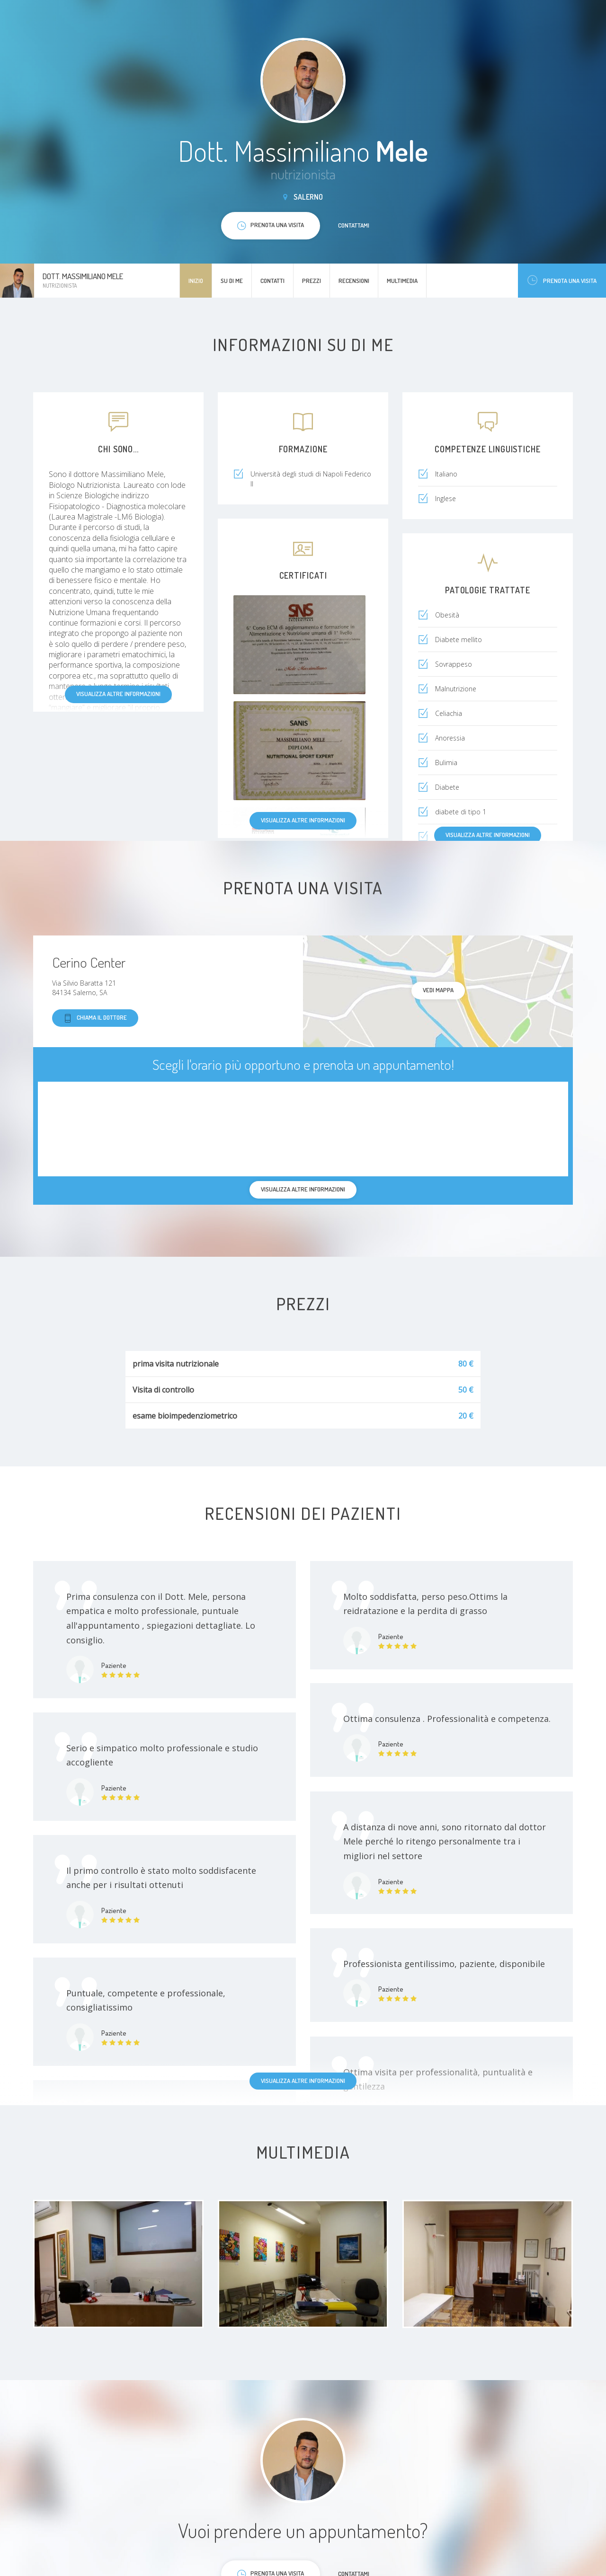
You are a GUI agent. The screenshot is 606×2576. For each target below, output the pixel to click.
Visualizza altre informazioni (118, 693)
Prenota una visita (562, 280)
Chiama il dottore (95, 1018)
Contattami (353, 225)
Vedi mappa (438, 990)
